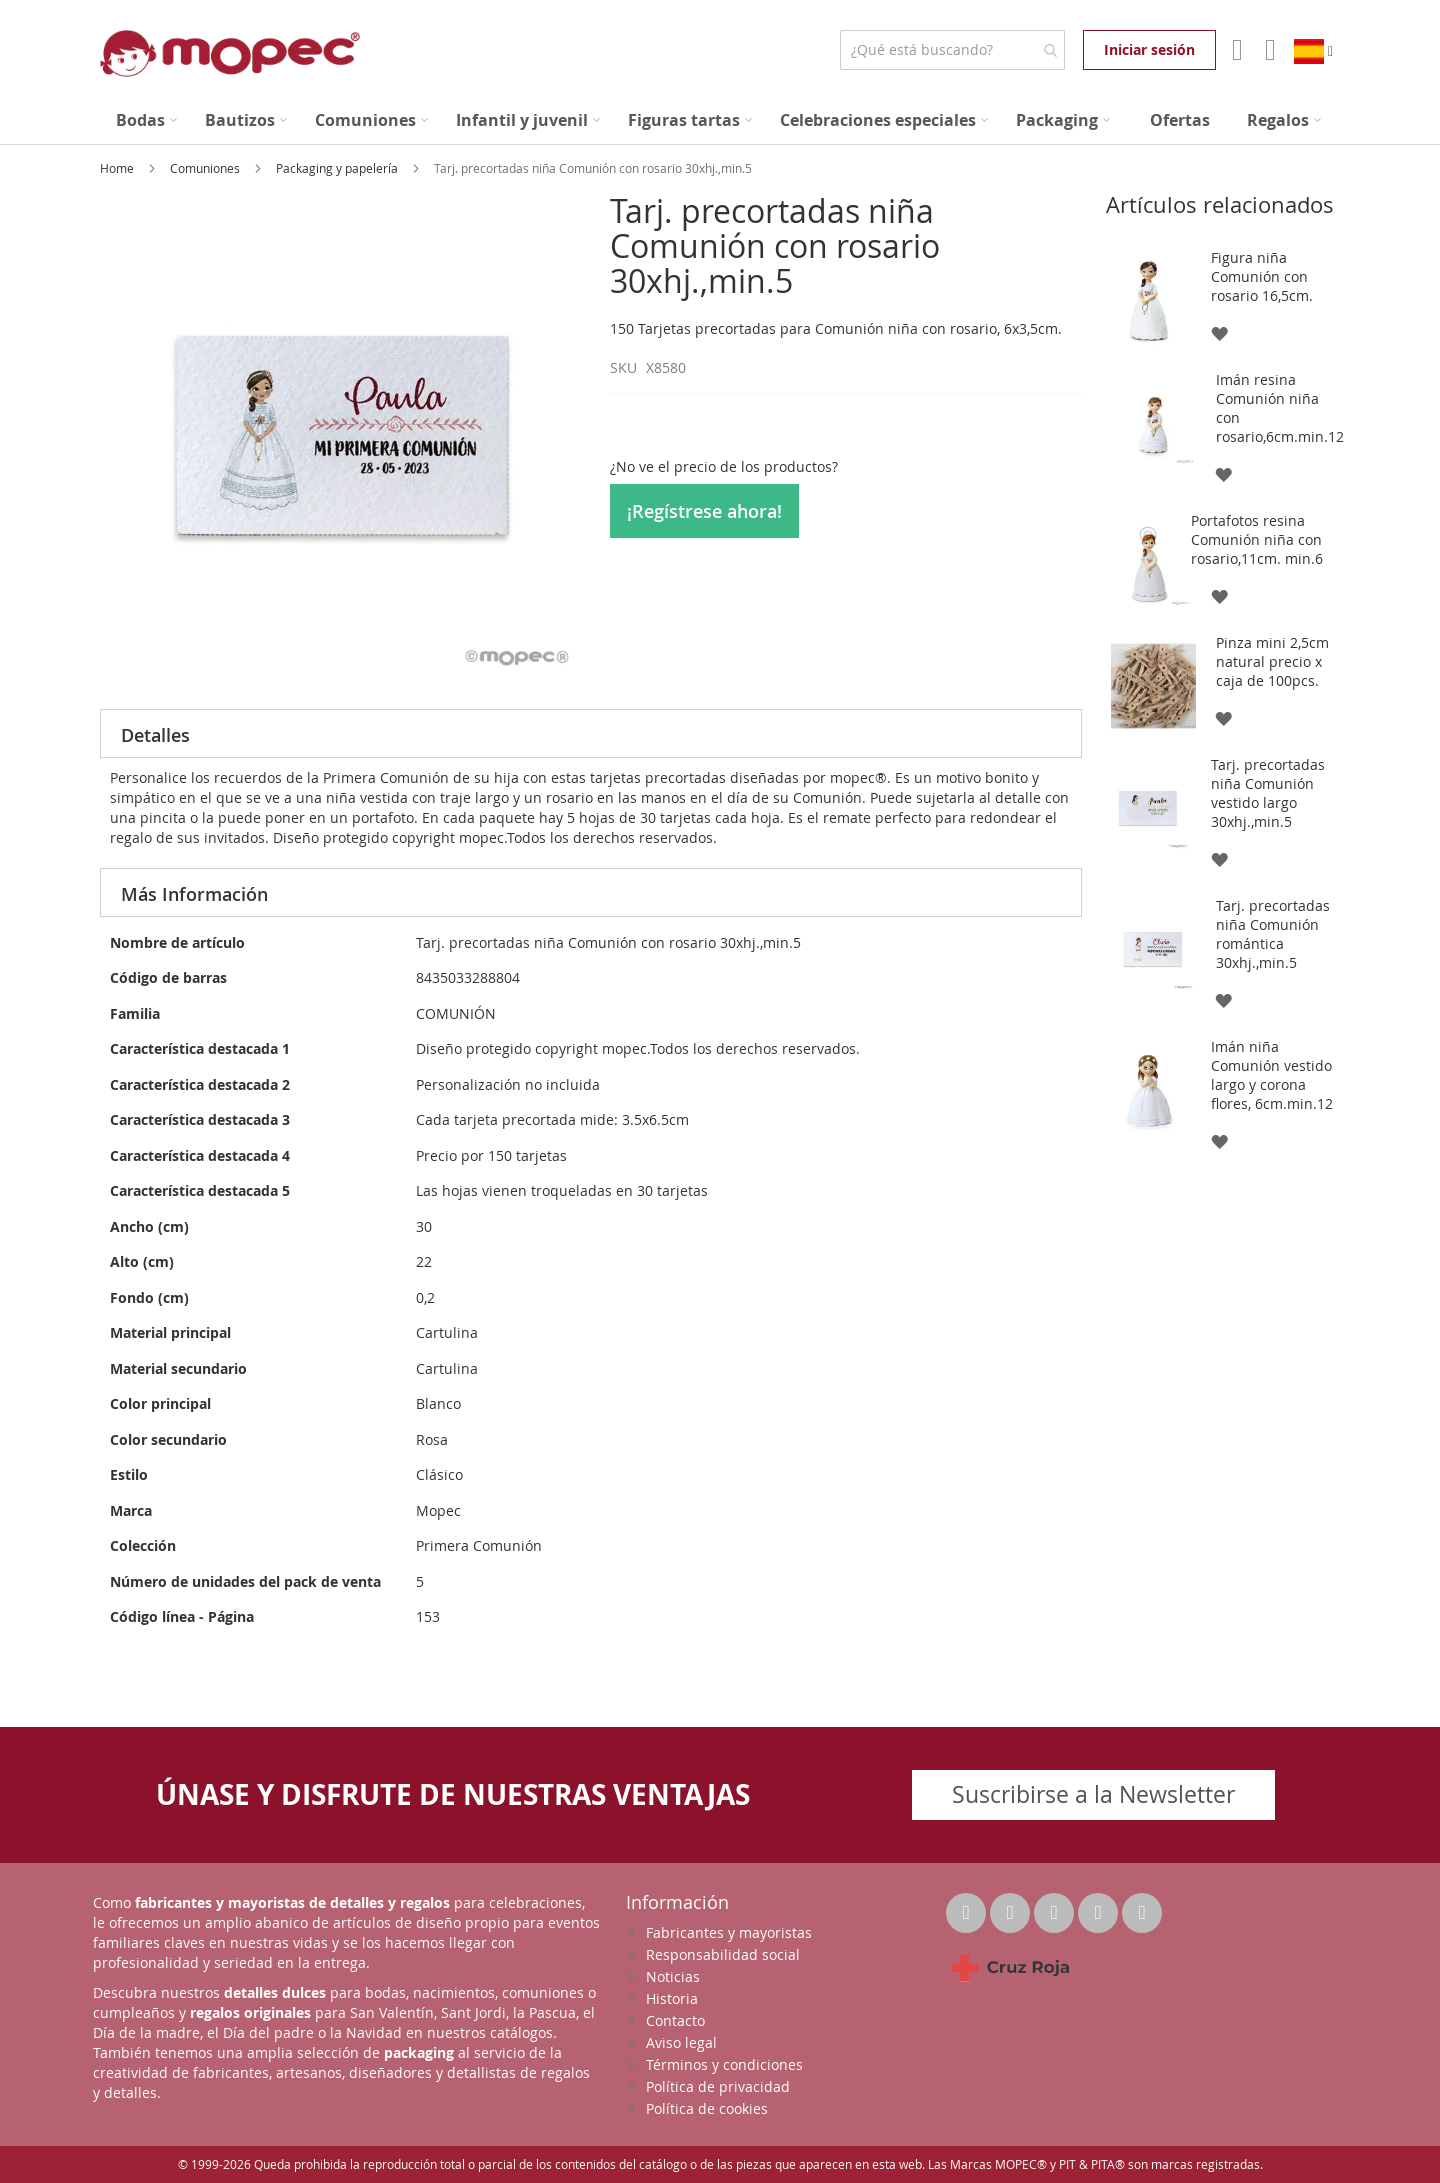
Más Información (194, 894)
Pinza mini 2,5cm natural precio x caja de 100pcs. (1272, 661)
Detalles (155, 735)
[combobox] (952, 50)
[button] (1218, 332)
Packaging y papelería (338, 168)
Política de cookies (707, 2108)
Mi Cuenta (1235, 50)
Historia (672, 1998)
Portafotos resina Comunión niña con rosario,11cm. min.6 (1257, 539)
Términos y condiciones (724, 2064)
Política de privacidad (718, 2086)
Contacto (675, 2020)
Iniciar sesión (1149, 49)
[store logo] (230, 53)
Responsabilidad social (723, 1954)
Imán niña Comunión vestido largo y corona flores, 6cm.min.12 (1272, 1075)
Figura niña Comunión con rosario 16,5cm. (1262, 276)
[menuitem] (146, 120)
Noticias (673, 1976)
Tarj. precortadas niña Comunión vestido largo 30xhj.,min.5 (1268, 793)
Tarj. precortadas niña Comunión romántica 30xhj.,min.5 (1273, 934)
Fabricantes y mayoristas (729, 1932)
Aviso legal (681, 2042)
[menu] (720, 120)
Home (118, 168)
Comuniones (206, 168)
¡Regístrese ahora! (704, 511)
